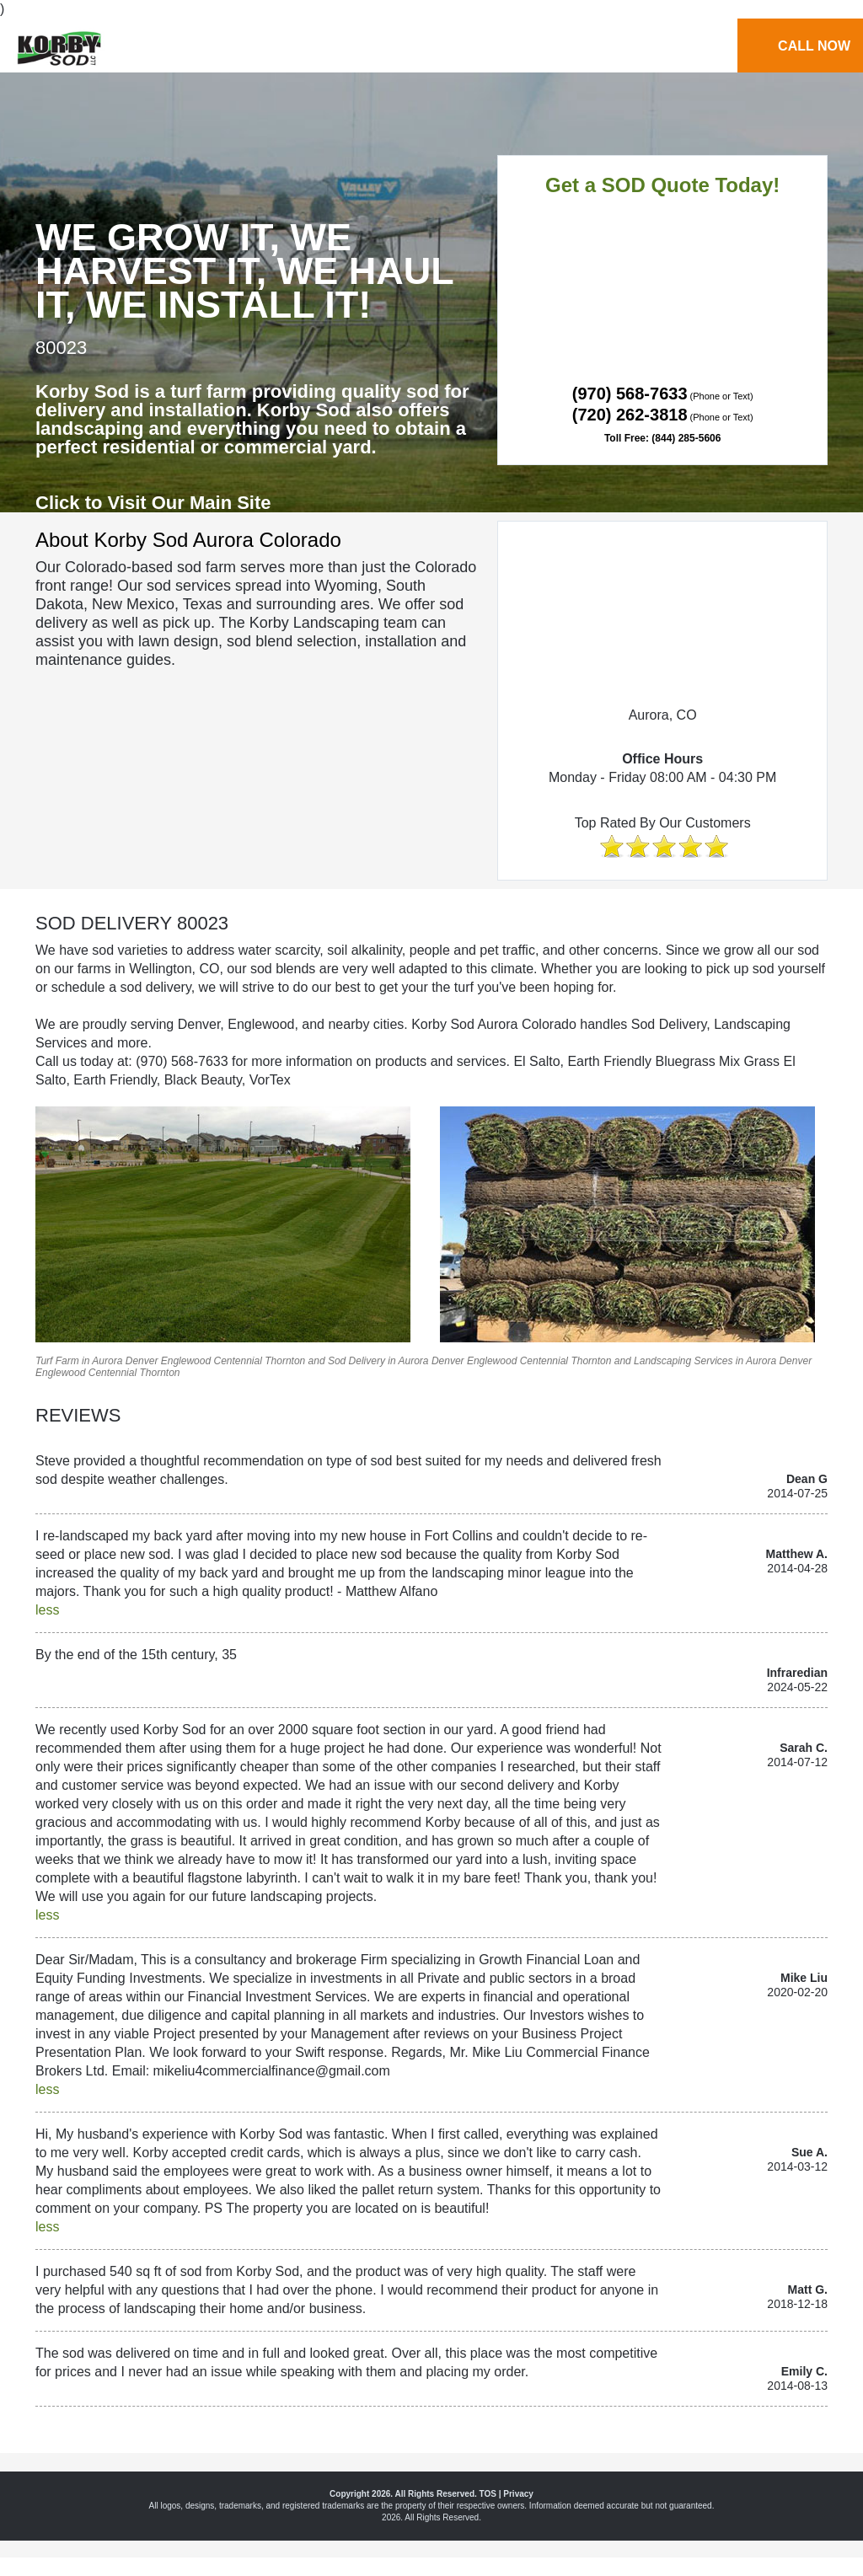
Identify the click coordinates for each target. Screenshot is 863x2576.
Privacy (518, 2493)
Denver (142, 1361)
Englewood (186, 1361)
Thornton (285, 1361)
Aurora (107, 1361)
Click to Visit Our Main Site (153, 502)
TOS (488, 2493)
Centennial (237, 1361)
